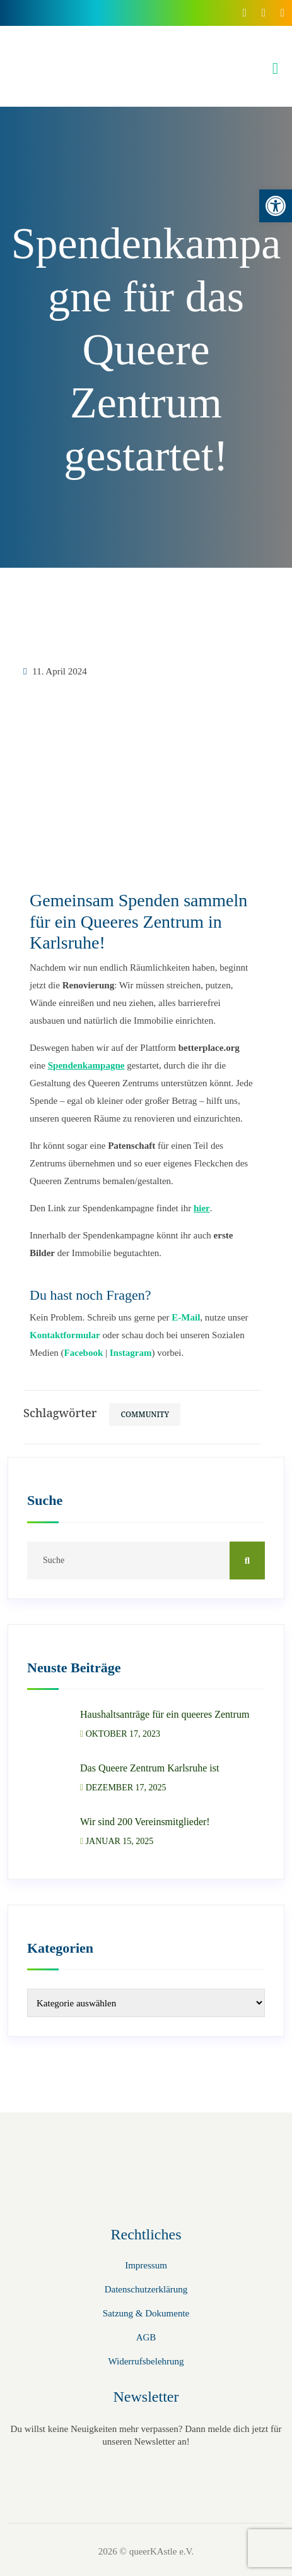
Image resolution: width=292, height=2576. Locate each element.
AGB (146, 2337)
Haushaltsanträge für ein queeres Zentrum (164, 1714)
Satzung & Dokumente (146, 2313)
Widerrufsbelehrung (146, 2361)
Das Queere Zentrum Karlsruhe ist (149, 1768)
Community (144, 1414)
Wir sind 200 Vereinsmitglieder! (145, 1821)
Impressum (146, 2265)
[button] (275, 205)
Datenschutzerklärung (146, 2289)
